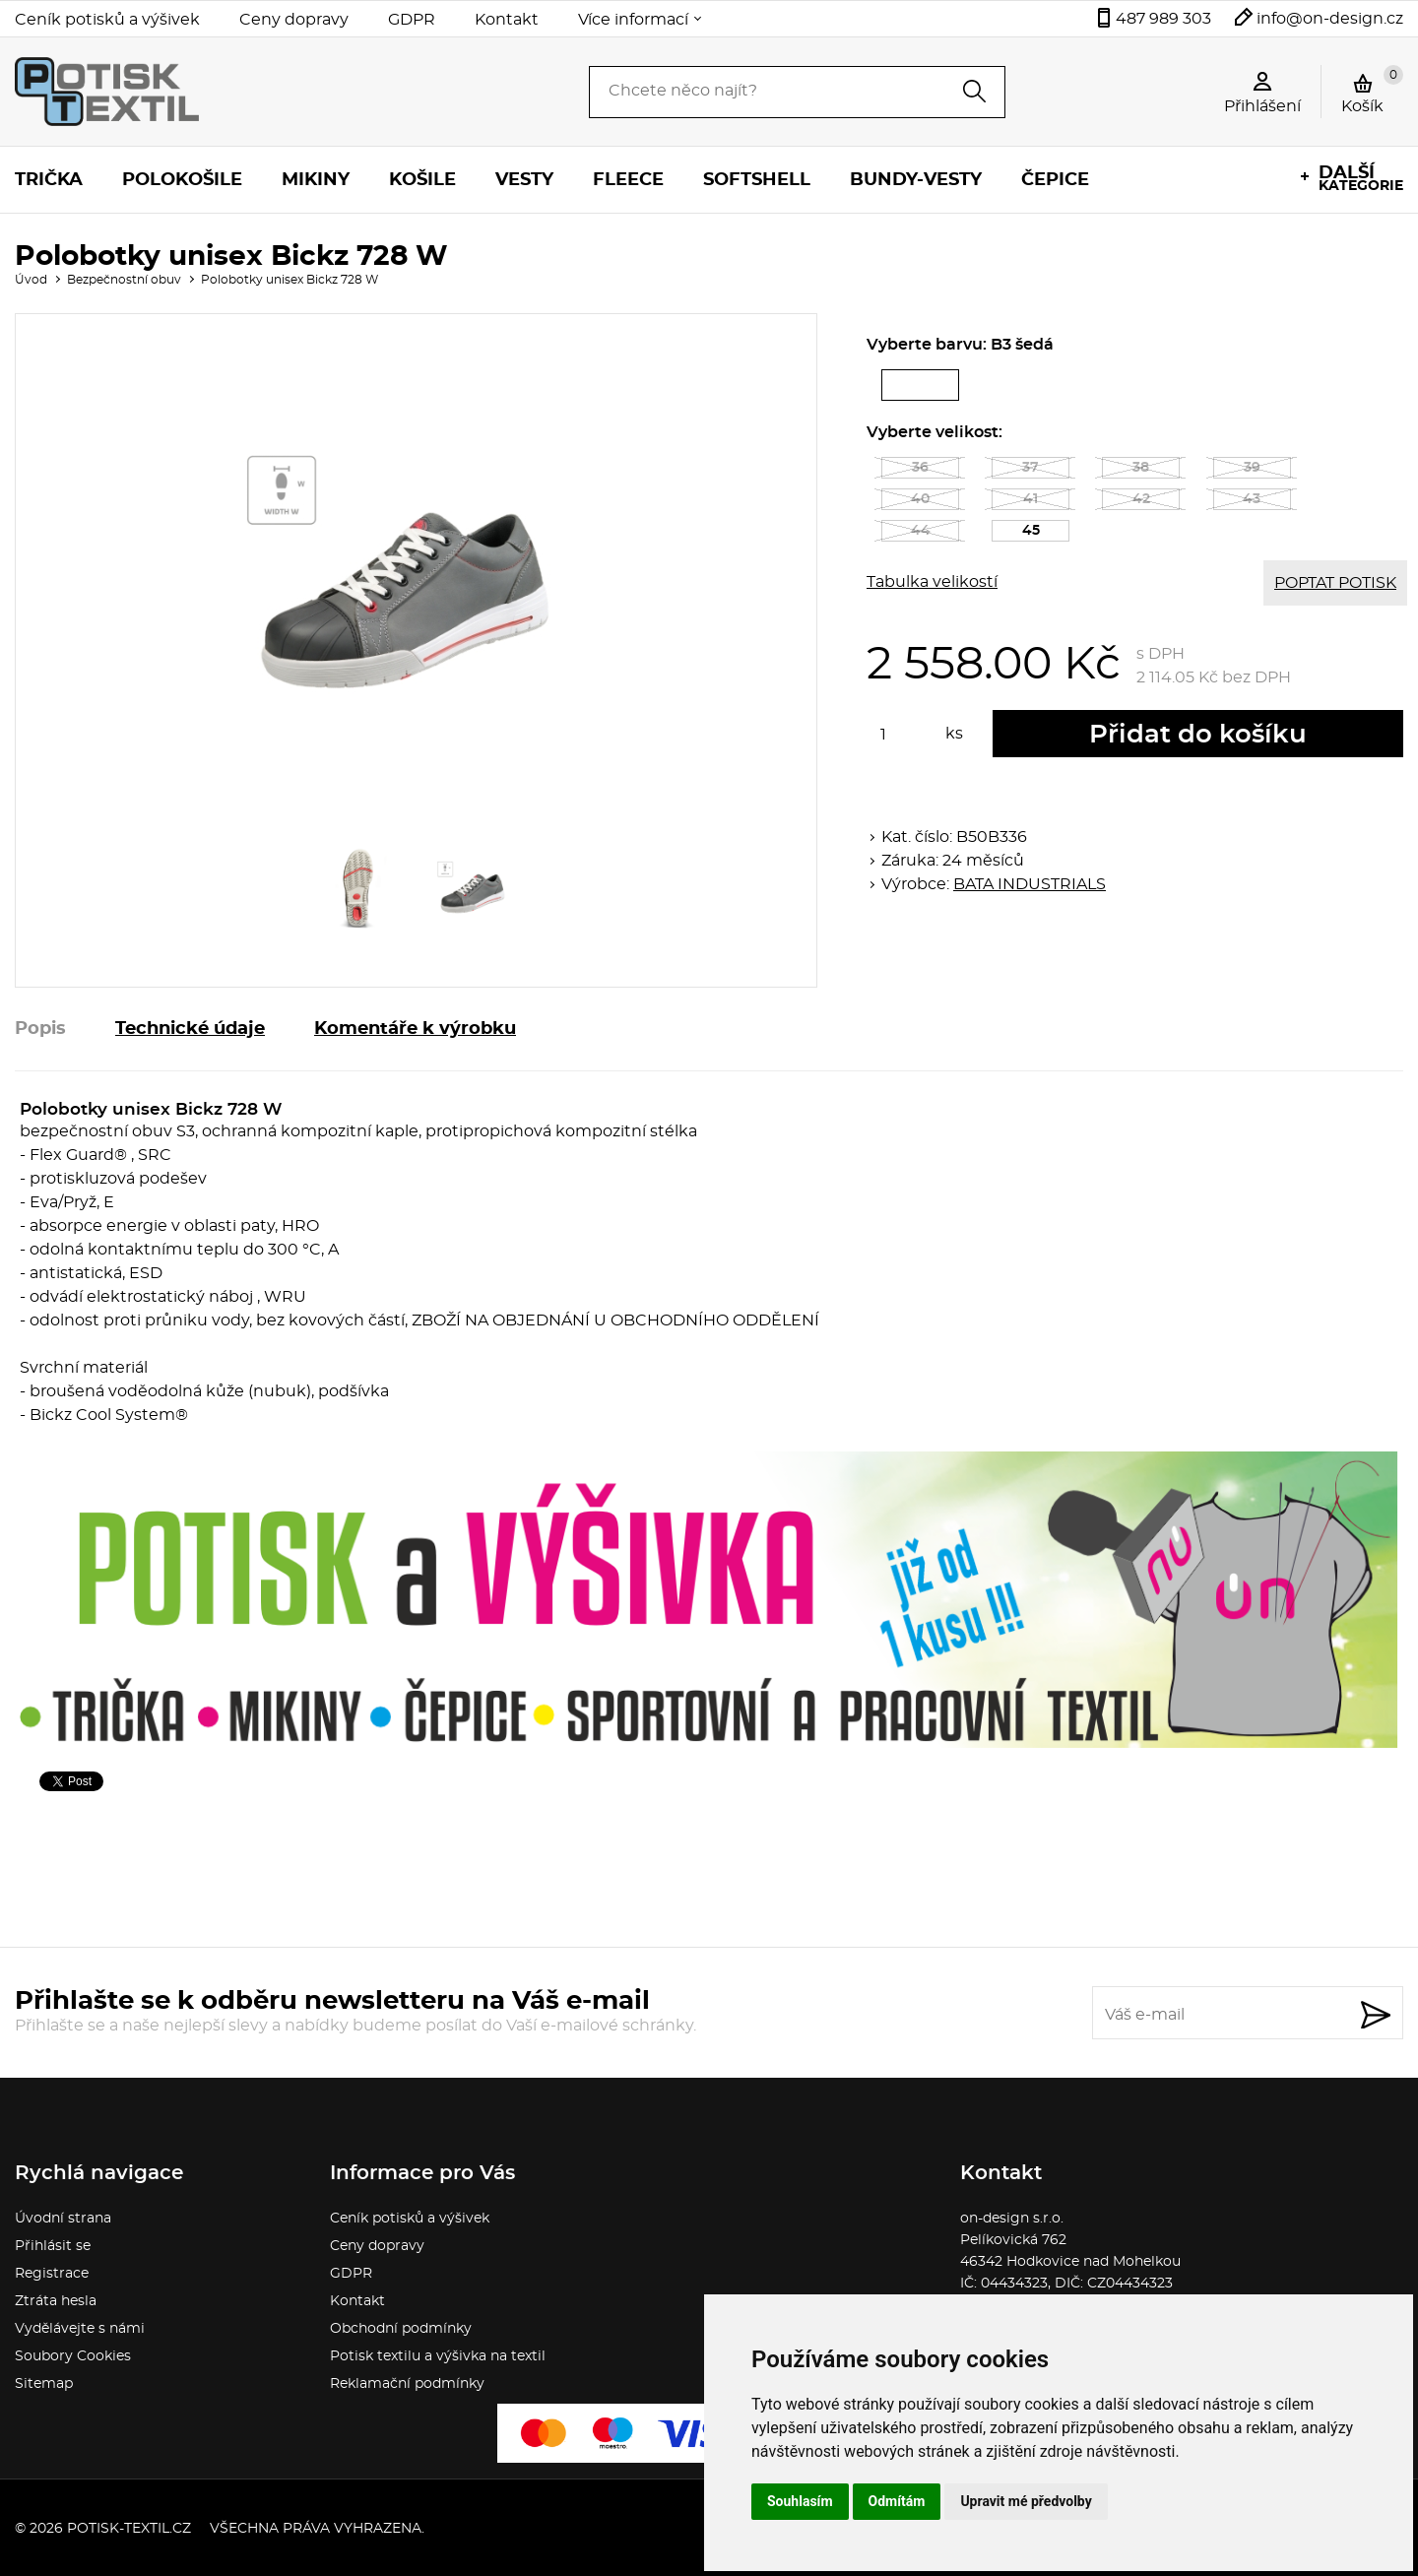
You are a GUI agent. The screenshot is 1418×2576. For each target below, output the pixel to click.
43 (1251, 499)
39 (1252, 468)
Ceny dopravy (294, 20)
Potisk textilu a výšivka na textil (438, 2356)
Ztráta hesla (56, 2301)
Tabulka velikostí (932, 582)
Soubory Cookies (73, 2356)
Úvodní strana (63, 2218)
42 (1141, 499)
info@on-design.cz (1330, 19)
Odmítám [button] (897, 2501)
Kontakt (507, 20)
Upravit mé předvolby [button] (1025, 2501)
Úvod (31, 280)
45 (1046, 533)
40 (920, 499)
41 (1030, 499)
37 (1030, 468)
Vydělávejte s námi (80, 2329)
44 (921, 531)
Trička (49, 180)
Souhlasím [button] (800, 2501)
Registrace (52, 2274)
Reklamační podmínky (407, 2384)
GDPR (411, 20)
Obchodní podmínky (401, 2329)
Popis (40, 1029)
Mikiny (316, 180)
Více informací (633, 20)
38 (1140, 468)
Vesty (524, 180)
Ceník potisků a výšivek (107, 20)
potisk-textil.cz (129, 2529)
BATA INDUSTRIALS (1029, 884)
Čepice (1055, 180)
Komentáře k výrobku (415, 1029)
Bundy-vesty (916, 180)
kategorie (1361, 178)
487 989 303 (1163, 19)
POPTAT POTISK (1335, 583)
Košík (1372, 89)
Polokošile (182, 180)
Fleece (628, 180)
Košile (422, 180)
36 (920, 468)
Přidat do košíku (1198, 734)
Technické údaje (190, 1029)
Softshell (756, 180)
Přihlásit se (53, 2246)
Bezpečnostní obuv (124, 280)
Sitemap (44, 2384)
